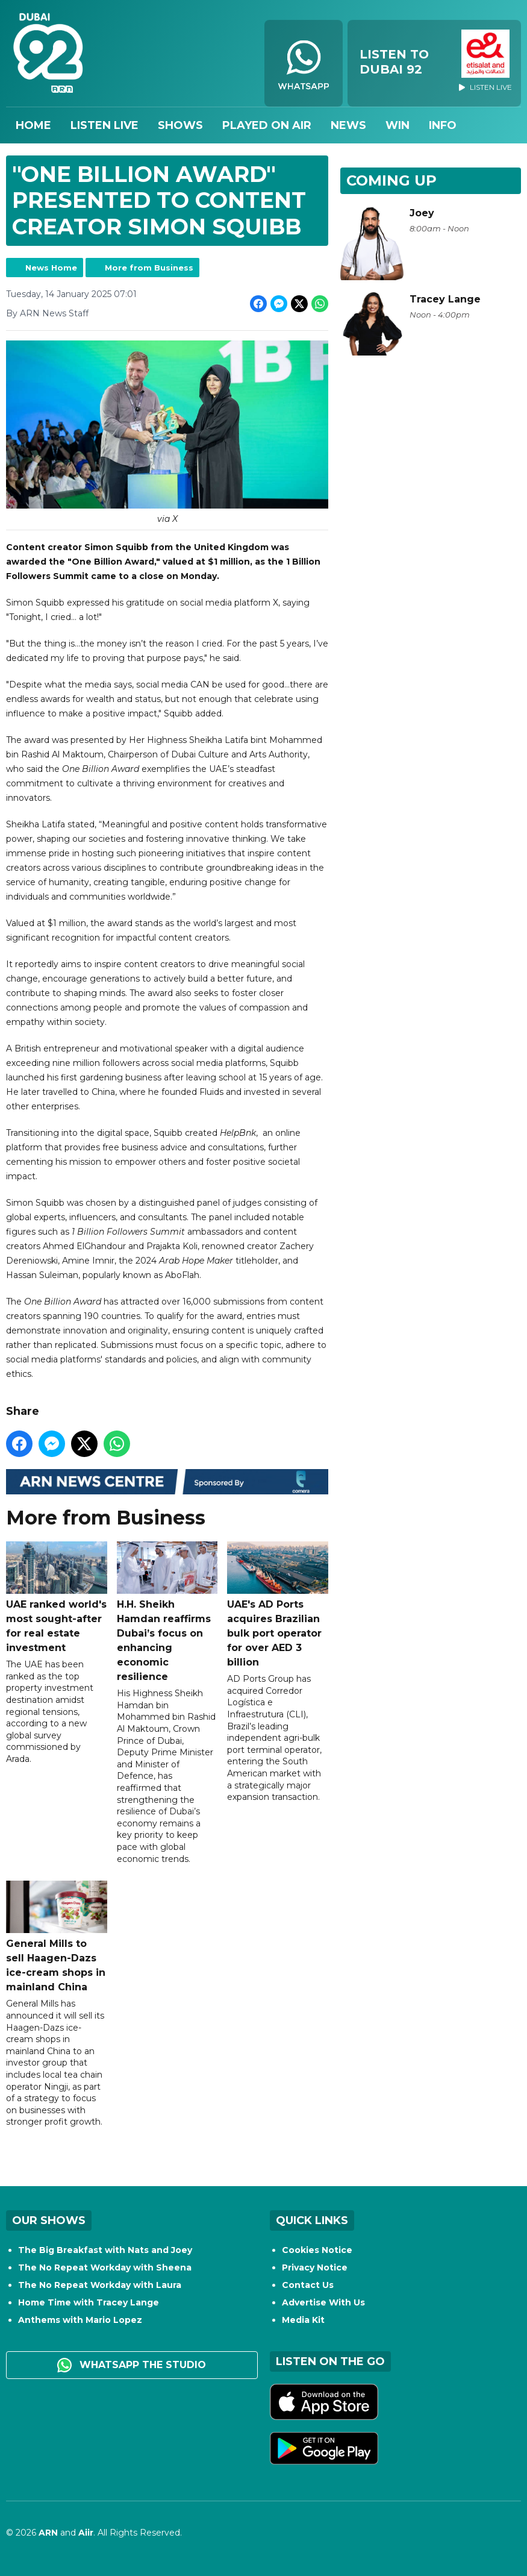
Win (397, 125)
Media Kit (303, 2319)
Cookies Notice (317, 2250)
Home (33, 125)
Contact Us (308, 2285)
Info (443, 125)
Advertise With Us (323, 2302)
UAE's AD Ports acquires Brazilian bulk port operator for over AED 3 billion (277, 1604)
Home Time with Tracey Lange (88, 2302)
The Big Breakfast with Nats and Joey (105, 2250)
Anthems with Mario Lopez (80, 2319)
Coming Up (391, 180)
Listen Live (104, 125)
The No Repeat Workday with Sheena (105, 2267)
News (348, 125)
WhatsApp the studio (131, 2365)
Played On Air (266, 125)
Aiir (85, 2532)
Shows (180, 125)
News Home (51, 267)
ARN (48, 2532)
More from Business (149, 267)
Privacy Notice (315, 2267)
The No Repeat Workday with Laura (99, 2285)
